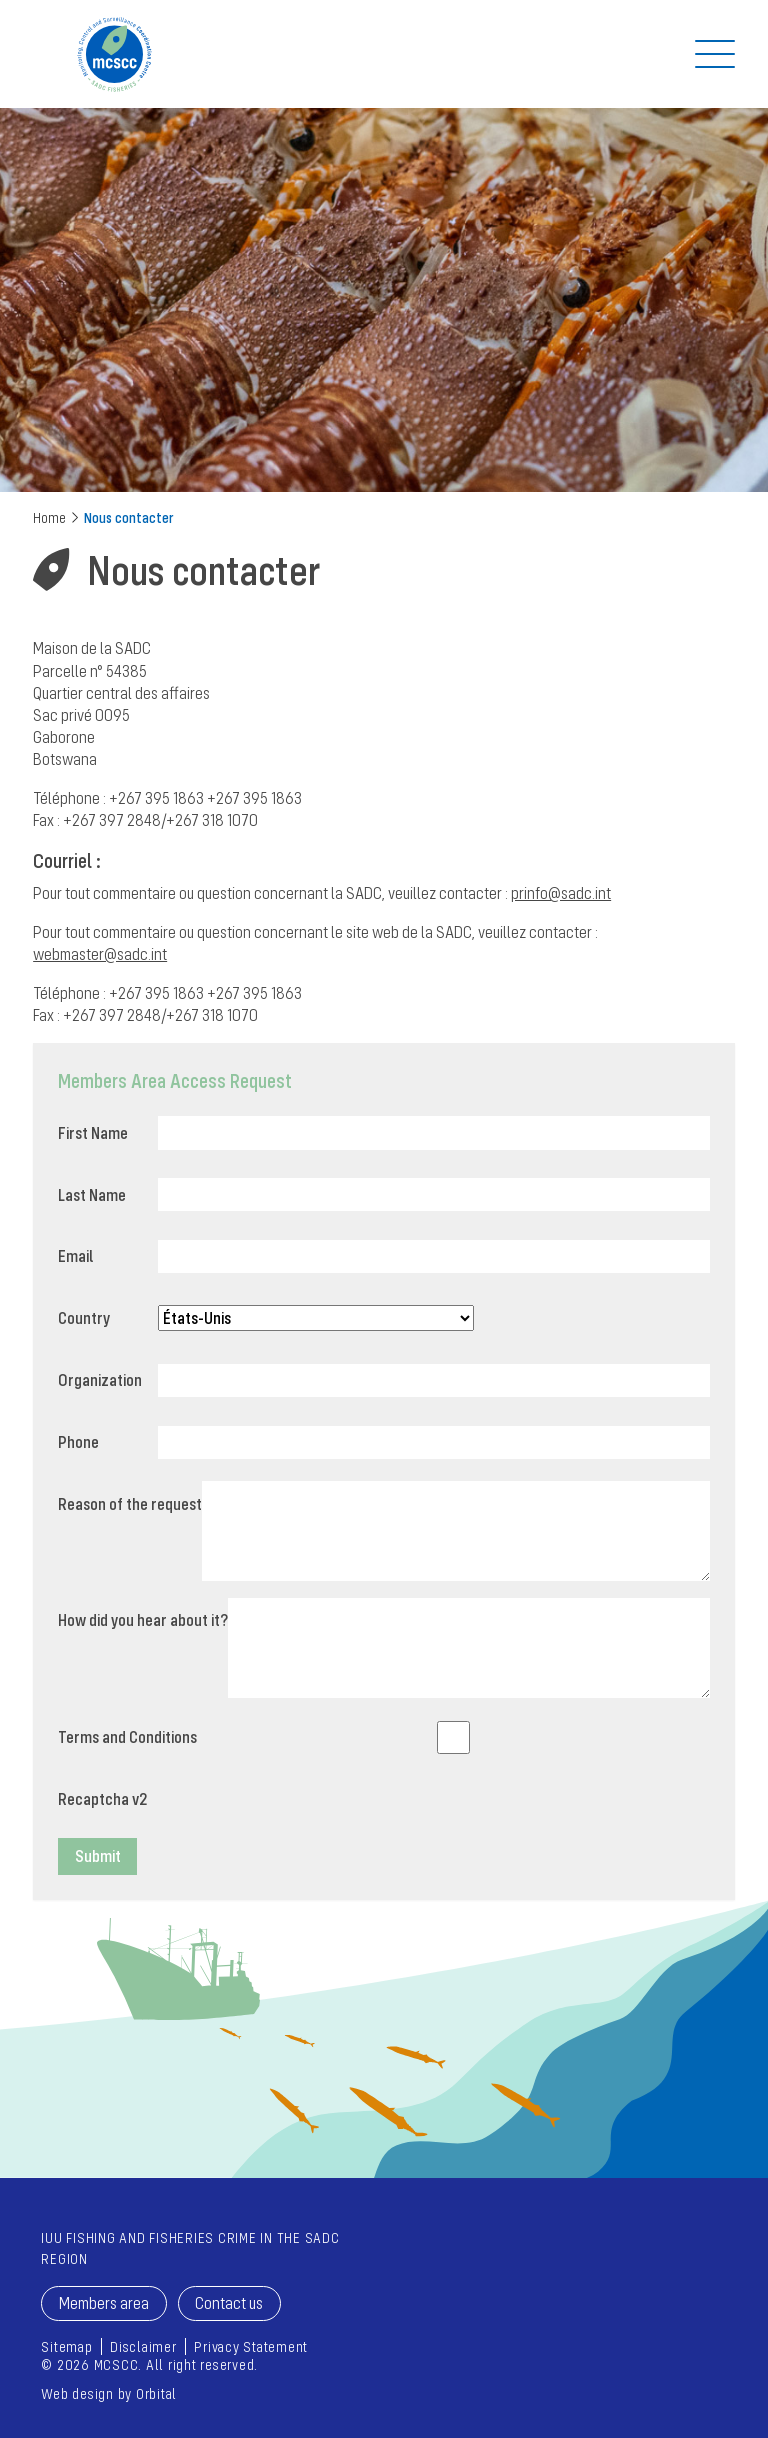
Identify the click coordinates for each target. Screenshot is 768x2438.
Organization (100, 1380)
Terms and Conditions (127, 1737)
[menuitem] (66, 2346)
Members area (104, 2303)
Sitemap (66, 2346)
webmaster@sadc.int (100, 954)
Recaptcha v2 (102, 1799)
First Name (93, 1133)
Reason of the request (130, 1504)
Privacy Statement (251, 2346)
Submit (98, 1856)
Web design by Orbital (109, 2393)
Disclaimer (143, 2346)
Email (75, 1256)
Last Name (92, 1195)
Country (84, 1318)
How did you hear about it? (143, 1620)
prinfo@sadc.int (561, 893)
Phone (78, 1442)
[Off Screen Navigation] (715, 54)
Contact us (229, 2303)
